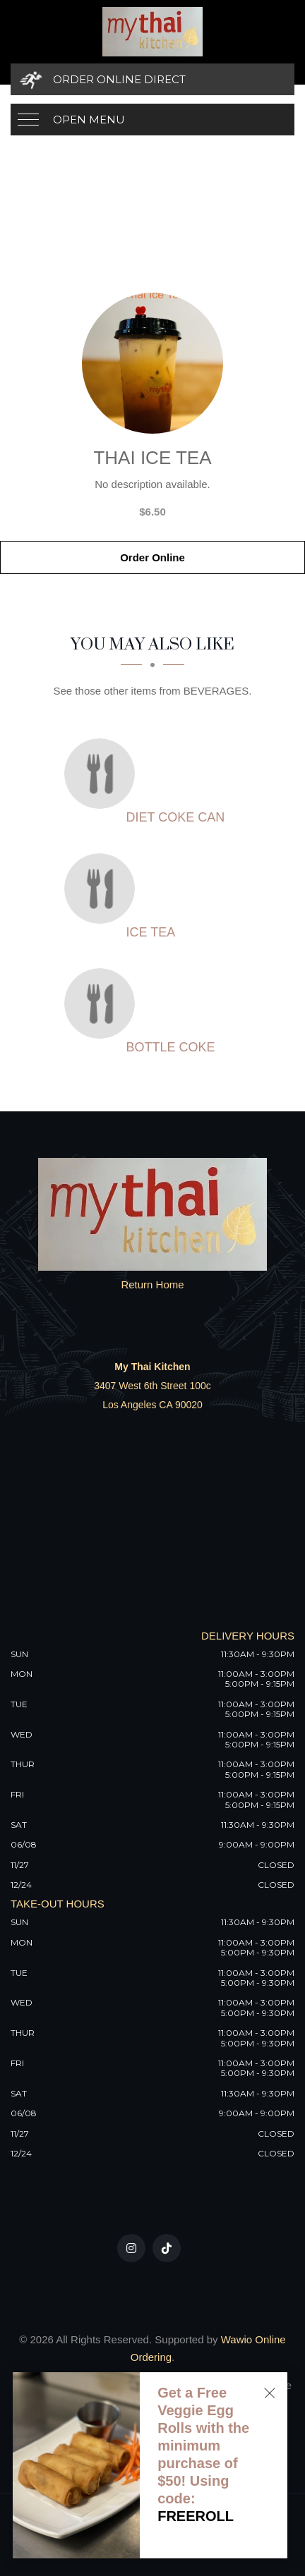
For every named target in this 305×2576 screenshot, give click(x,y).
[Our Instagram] (131, 2248)
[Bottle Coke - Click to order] (103, 1003)
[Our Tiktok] (166, 2248)
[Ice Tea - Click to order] (103, 888)
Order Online (152, 557)
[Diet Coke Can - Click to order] (103, 773)
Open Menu (89, 119)
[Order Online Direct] (152, 79)
